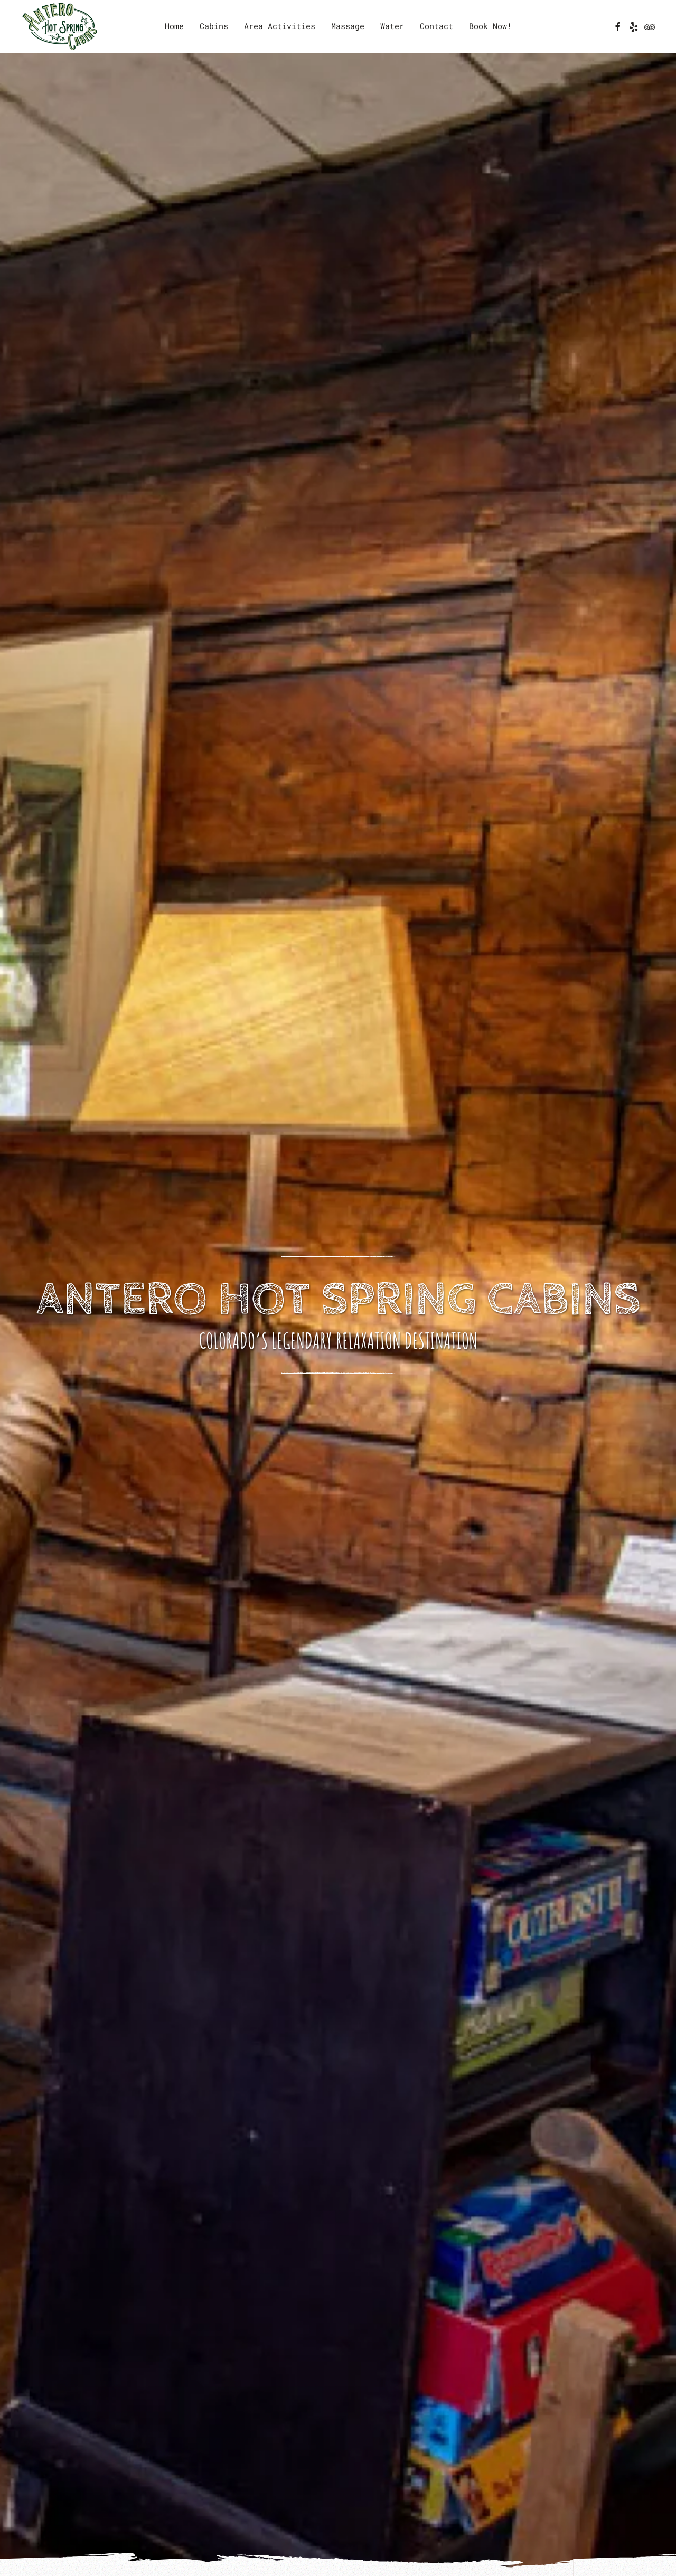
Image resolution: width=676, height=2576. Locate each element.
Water (392, 26)
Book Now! (490, 26)
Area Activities (279, 26)
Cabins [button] (214, 26)
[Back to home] (62, 26)
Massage (347, 26)
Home (174, 26)
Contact (436, 26)
